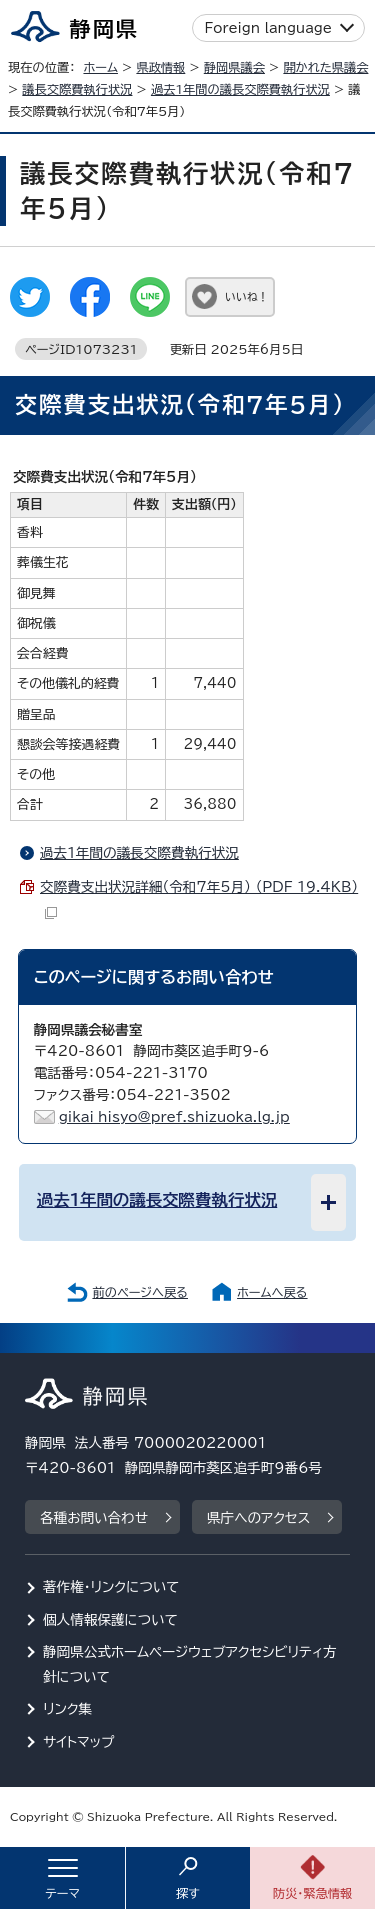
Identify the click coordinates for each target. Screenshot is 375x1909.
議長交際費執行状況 (77, 89)
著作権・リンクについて (111, 1587)
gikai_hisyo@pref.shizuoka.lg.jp (174, 1117)
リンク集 (67, 1709)
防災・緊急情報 (313, 1893)
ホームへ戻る (272, 1292)
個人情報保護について (110, 1620)
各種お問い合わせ (94, 1518)
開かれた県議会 (325, 67)
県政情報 (160, 67)
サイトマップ (79, 1742)
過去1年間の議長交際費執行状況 (240, 89)
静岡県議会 (234, 67)
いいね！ (246, 296)
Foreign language (268, 28)
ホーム (100, 67)
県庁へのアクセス (258, 1518)
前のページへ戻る (140, 1292)
